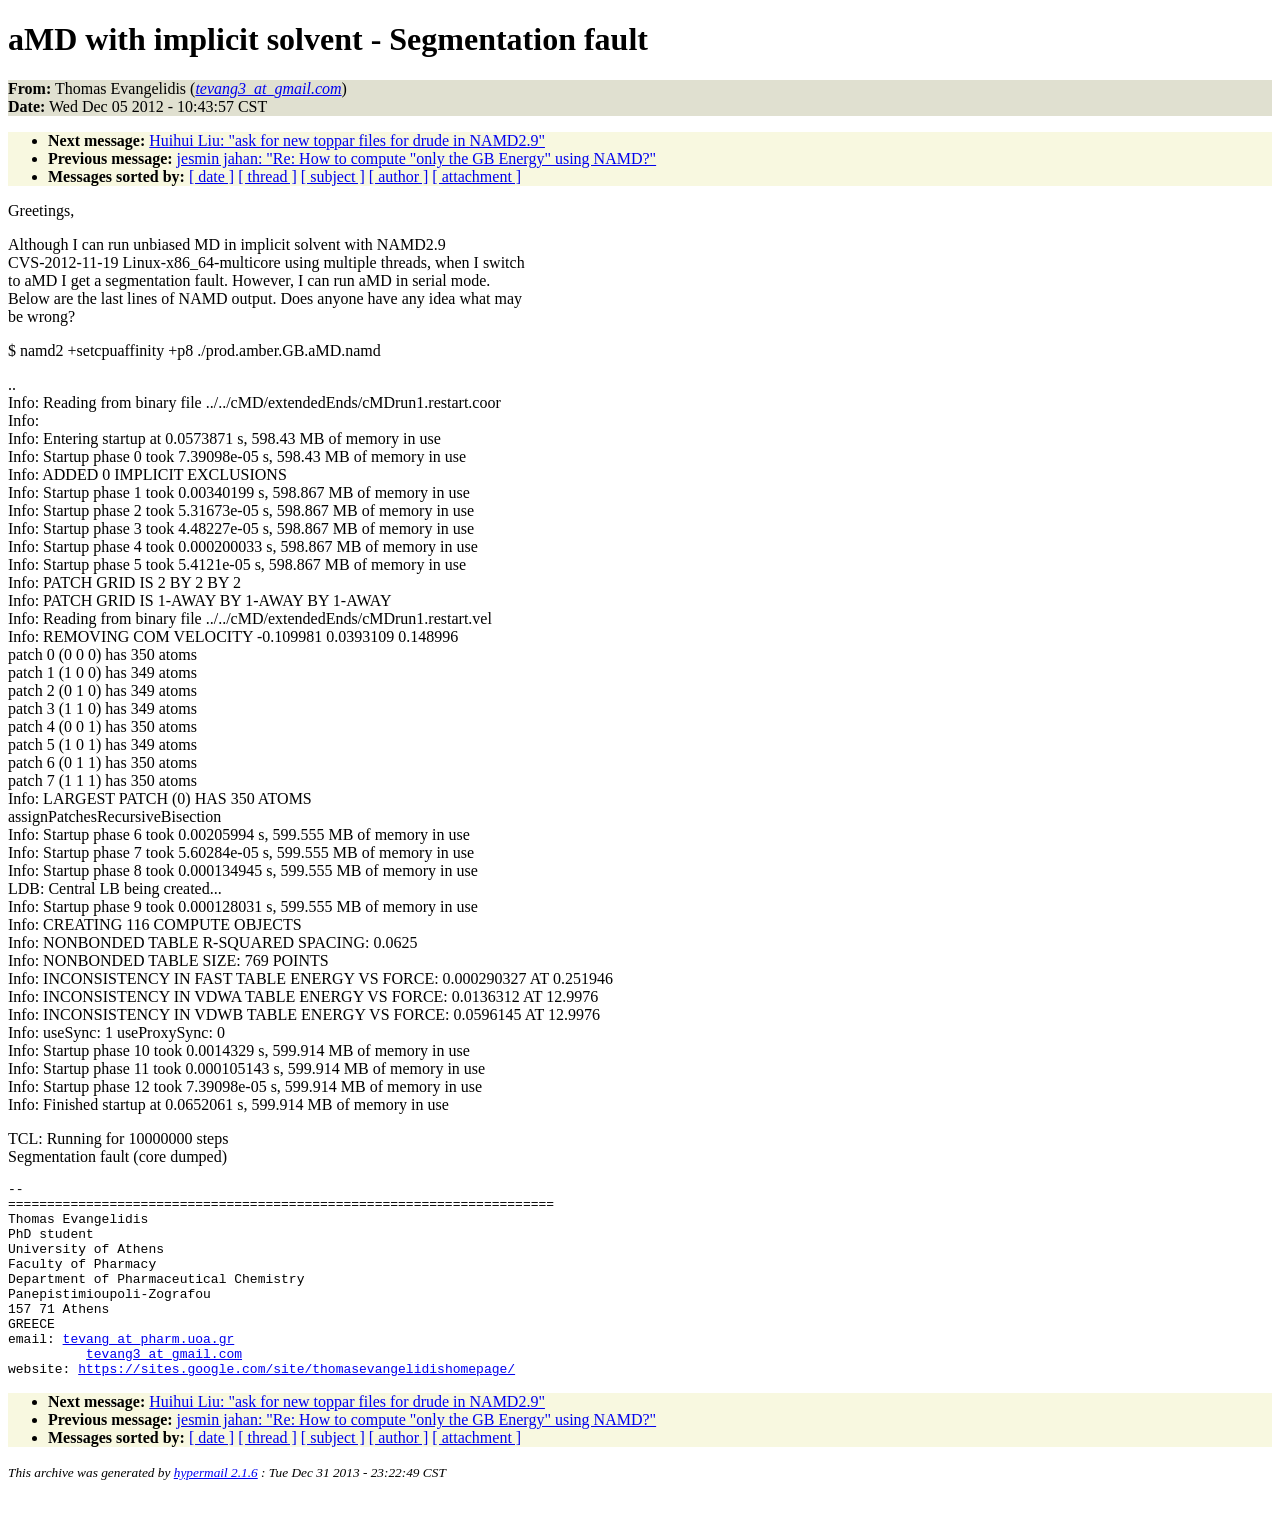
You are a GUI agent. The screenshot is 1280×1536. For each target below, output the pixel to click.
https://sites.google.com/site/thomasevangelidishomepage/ (296, 1407)
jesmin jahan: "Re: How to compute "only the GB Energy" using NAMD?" (417, 158)
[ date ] (211, 176)
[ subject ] (333, 176)
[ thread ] (267, 176)
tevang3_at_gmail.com (164, 1389)
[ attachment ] (476, 176)
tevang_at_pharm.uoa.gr (149, 1371)
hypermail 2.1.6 (216, 1511)
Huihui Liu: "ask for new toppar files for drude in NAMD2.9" (347, 140)
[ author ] (399, 176)
